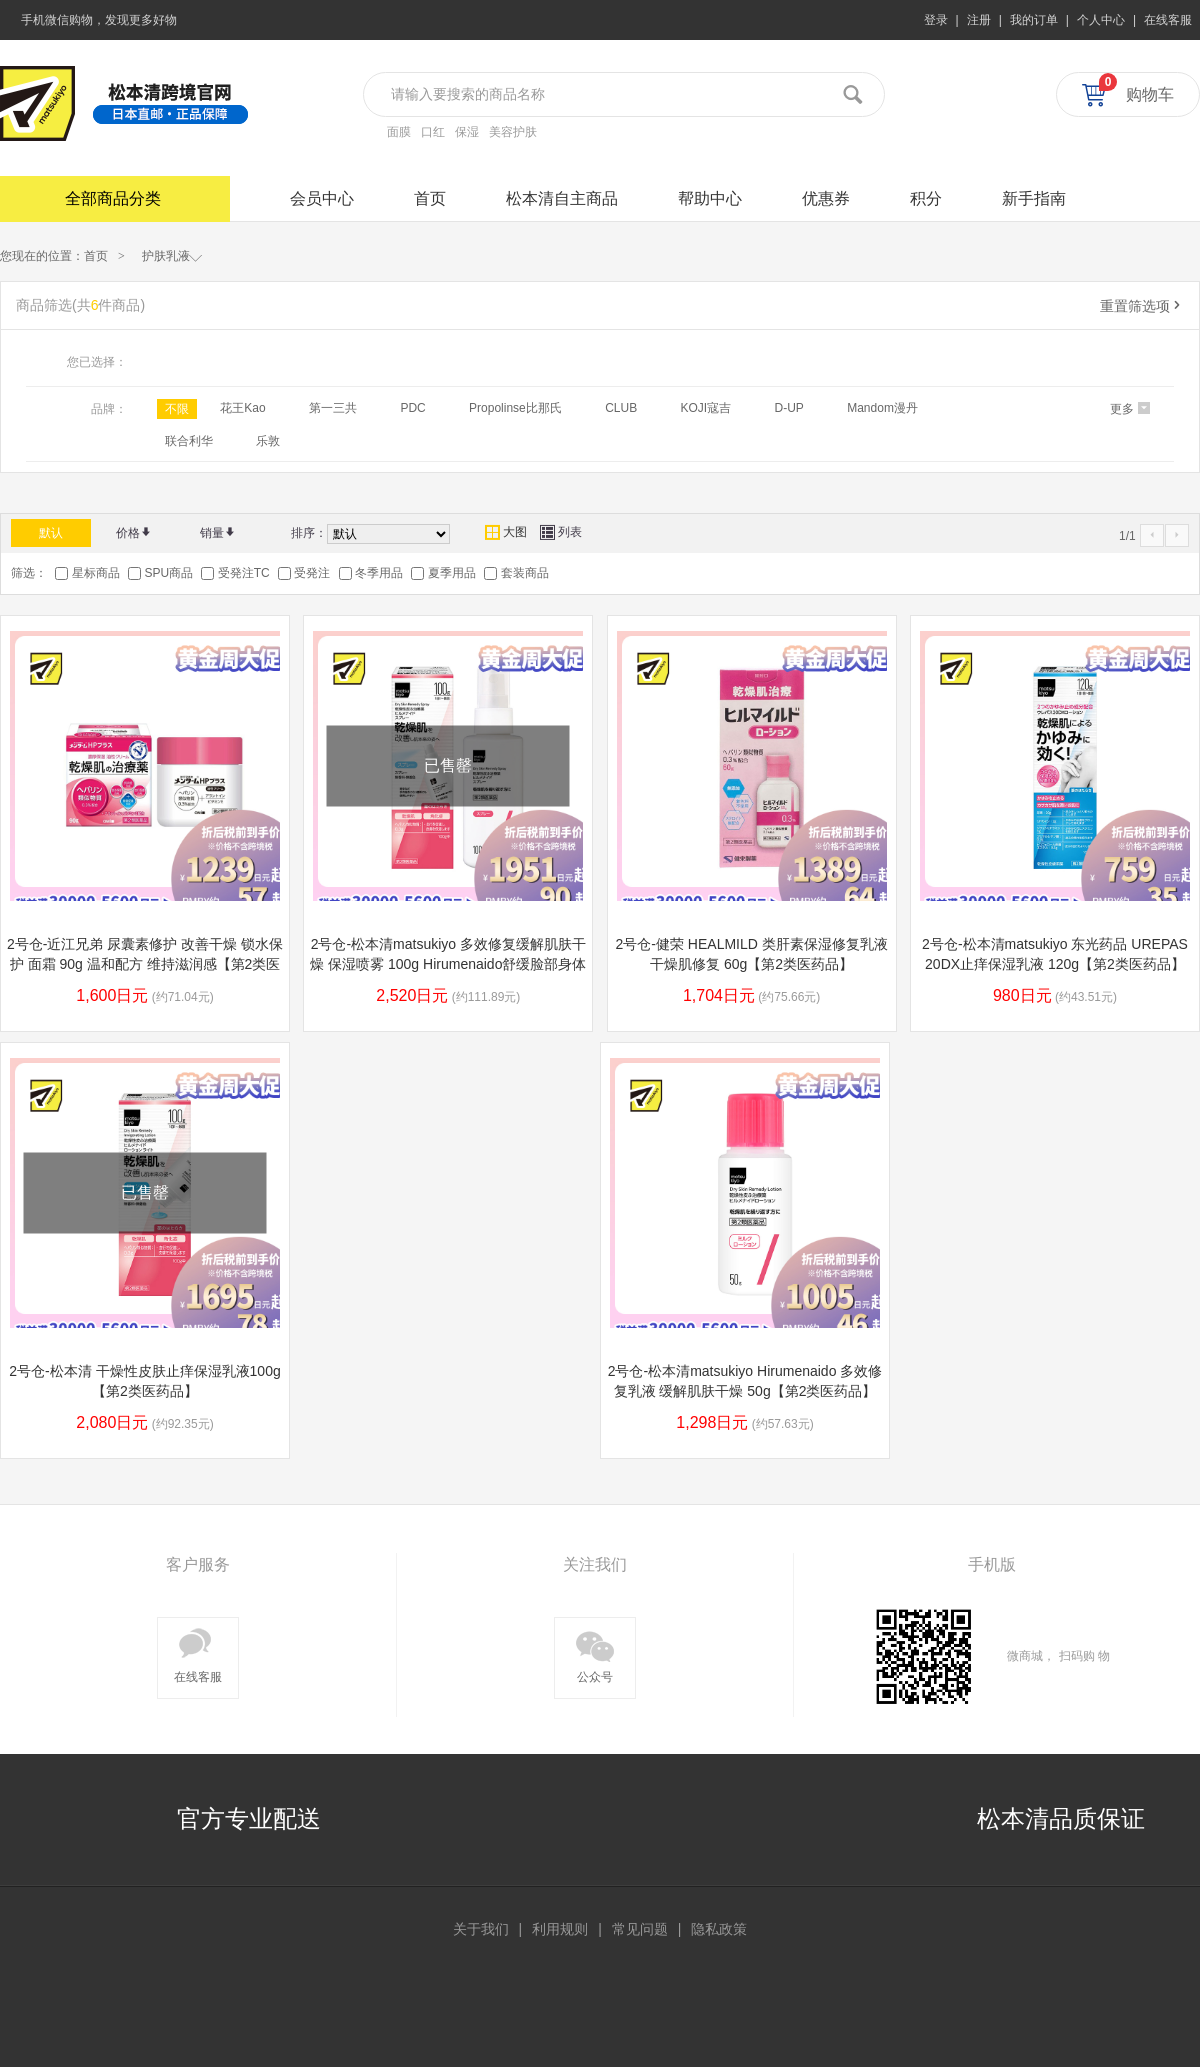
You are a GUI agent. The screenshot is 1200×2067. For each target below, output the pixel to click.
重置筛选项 (1142, 306)
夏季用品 (452, 573)
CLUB (621, 408)
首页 (430, 198)
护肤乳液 (172, 255)
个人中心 (1101, 20)
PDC (412, 408)
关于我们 (481, 1929)
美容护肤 (513, 132)
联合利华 (189, 441)
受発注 (312, 573)
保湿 (467, 132)
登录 (936, 20)
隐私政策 (719, 1929)
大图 (506, 532)
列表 (561, 532)
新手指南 (1034, 198)
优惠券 (826, 198)
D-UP (789, 408)
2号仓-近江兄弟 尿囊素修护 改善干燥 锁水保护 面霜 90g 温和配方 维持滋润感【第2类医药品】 (145, 964)
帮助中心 (710, 198)
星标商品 (96, 573)
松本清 (37, 103)
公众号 (595, 1654)
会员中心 (322, 198)
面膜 (399, 132)
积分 (926, 198)
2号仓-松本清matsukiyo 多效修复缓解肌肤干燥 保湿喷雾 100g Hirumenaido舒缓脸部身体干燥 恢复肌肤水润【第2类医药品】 (448, 964)
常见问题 (640, 1929)
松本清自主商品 (562, 198)
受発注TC (244, 573)
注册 (979, 20)
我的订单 (1034, 20)
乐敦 (268, 441)
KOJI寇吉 (705, 408)
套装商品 (525, 573)
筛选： (29, 573)
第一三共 (333, 408)
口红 (433, 132)
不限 (177, 409)
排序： (309, 533)
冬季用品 (379, 573)
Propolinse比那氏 (515, 408)
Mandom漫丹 (882, 408)
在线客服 (1168, 20)
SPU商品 (168, 573)
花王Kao (242, 408)
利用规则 (560, 1929)
